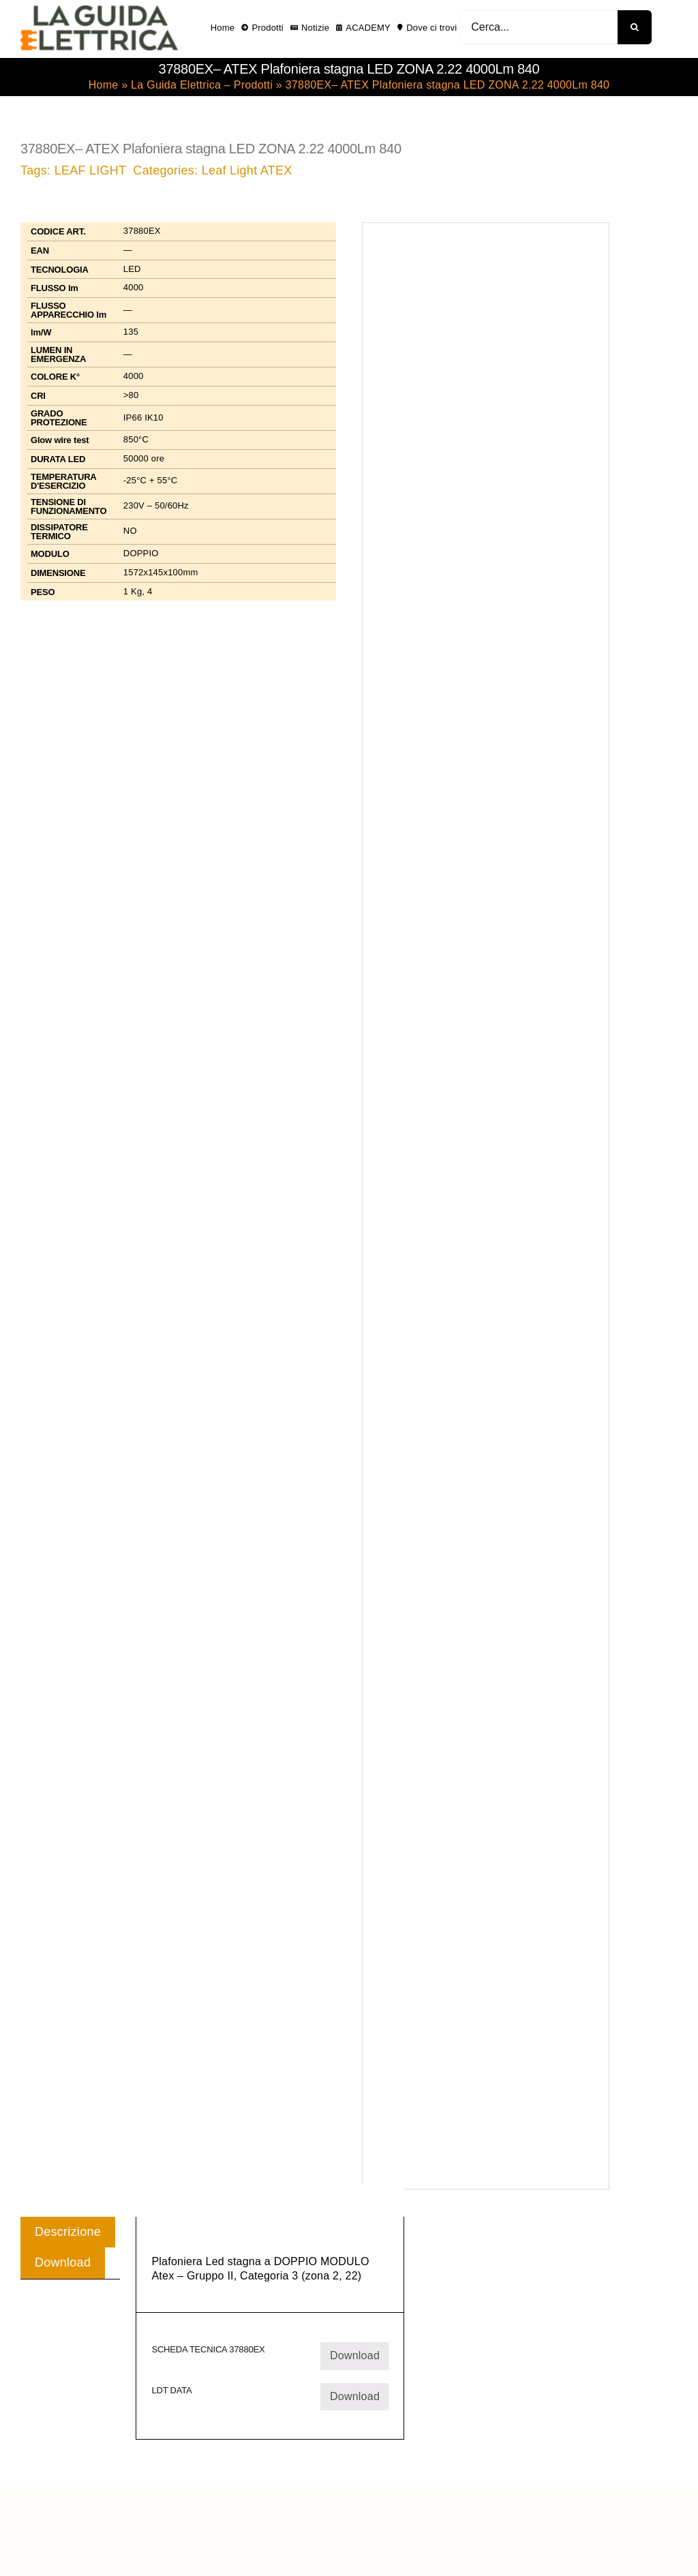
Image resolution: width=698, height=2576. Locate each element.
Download (355, 2355)
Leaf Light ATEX (247, 170)
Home (104, 85)
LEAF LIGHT (91, 170)
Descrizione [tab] (68, 2232)
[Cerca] (635, 27)
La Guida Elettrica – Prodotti (202, 85)
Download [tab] (63, 2262)
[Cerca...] (539, 27)
